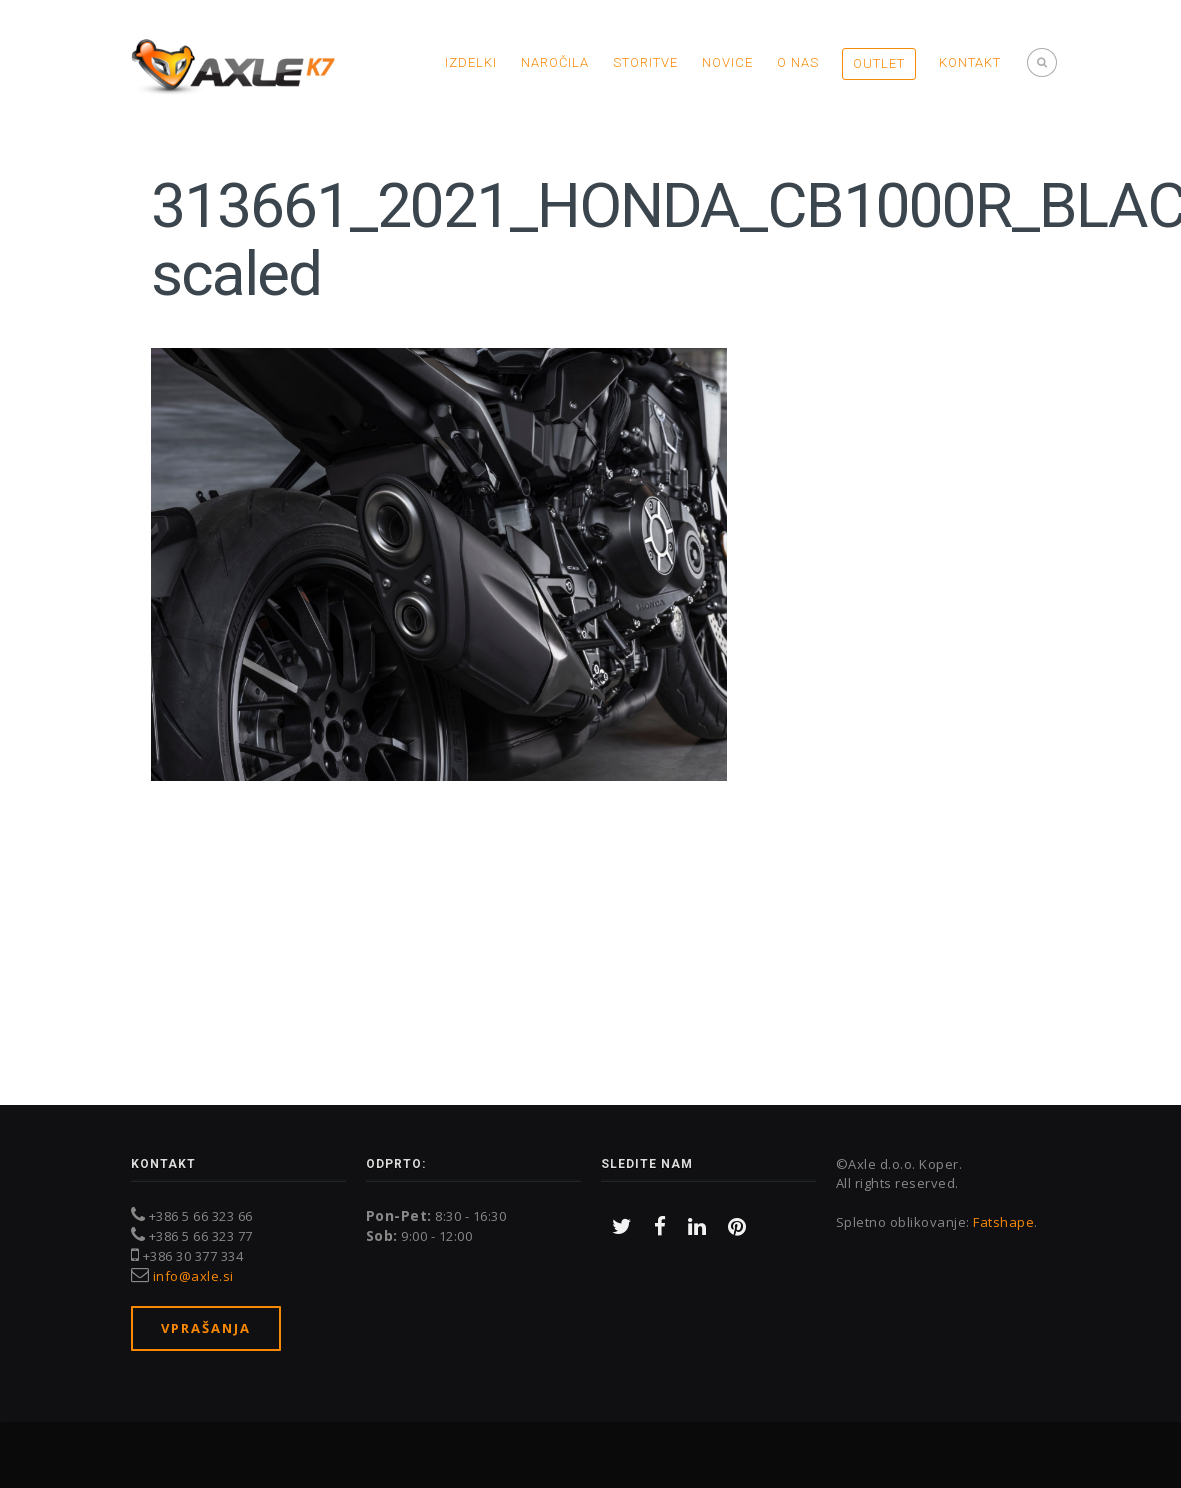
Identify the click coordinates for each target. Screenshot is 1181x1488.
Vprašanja (206, 1328)
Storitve (645, 62)
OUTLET (879, 63)
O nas (798, 62)
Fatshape (1003, 1222)
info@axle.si (193, 1276)
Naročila (555, 62)
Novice (727, 62)
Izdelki (471, 62)
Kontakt (970, 62)
